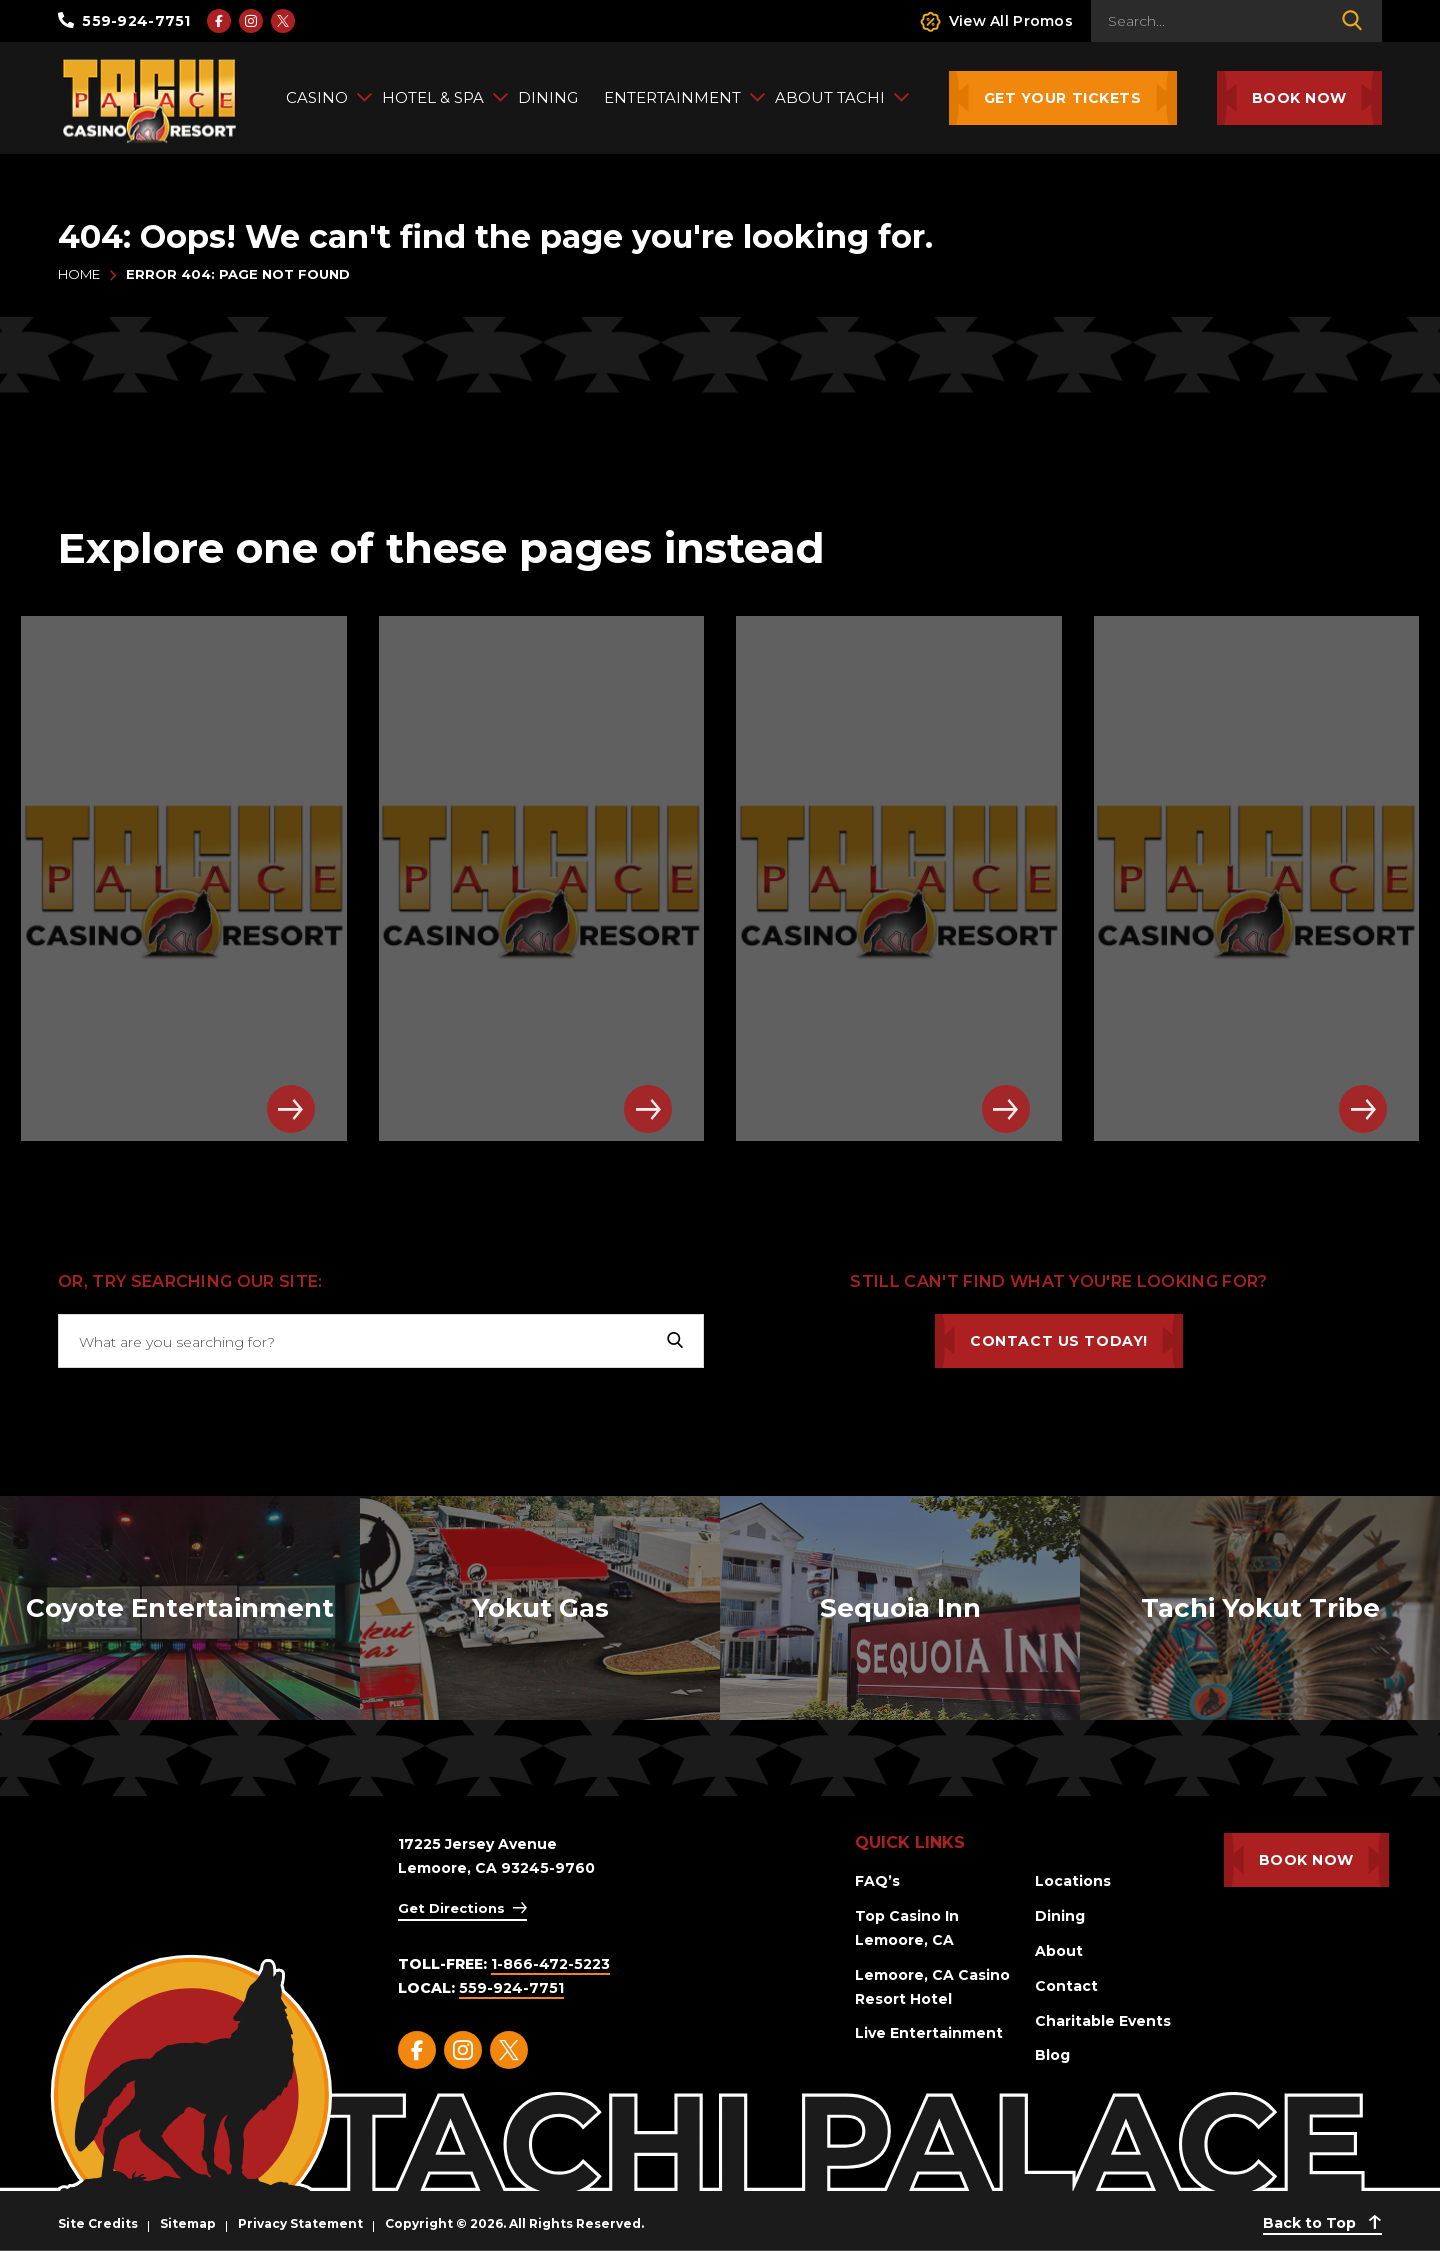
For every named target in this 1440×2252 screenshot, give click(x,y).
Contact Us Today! (1059, 1341)
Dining (1060, 1916)
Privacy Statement (300, 2223)
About (1059, 1951)
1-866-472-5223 (550, 1964)
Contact (1066, 1986)
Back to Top (1322, 2223)
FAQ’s (877, 1881)
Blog (1052, 2055)
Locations (1073, 1881)
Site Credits (98, 2223)
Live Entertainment (929, 2033)
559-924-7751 (124, 21)
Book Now (1299, 98)
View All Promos (996, 21)
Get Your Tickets (1063, 98)
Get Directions (451, 1908)
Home (79, 274)
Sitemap (188, 2223)
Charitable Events (1103, 2021)
